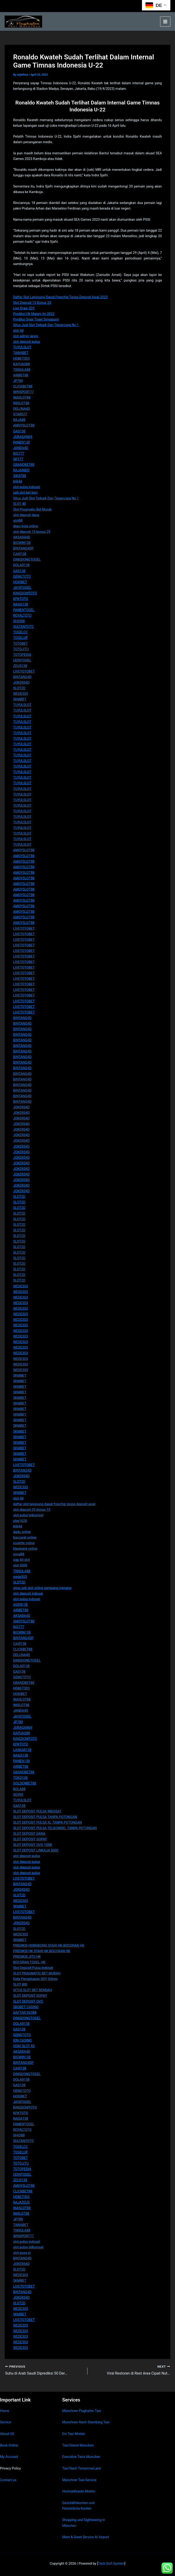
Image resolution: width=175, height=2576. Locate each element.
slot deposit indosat (28, 1593)
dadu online (21, 1532)
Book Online (9, 2445)
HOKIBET (20, 582)
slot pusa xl (21, 2253)
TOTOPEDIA (22, 655)
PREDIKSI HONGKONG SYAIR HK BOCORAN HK (48, 1945)
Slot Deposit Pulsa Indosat (33, 1968)
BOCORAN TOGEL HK (29, 1962)
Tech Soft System (111, 2563)
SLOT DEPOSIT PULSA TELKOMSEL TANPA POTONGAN (55, 1828)
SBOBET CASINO (25, 2007)
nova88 (18, 1554)
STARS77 (20, 414)
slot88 (18, 520)
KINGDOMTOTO (25, 593)
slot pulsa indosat (26, 487)
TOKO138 (20, 1778)
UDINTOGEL (22, 660)
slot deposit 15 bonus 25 (31, 532)
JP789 (18, 381)
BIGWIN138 (21, 543)
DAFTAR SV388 (24, 2012)
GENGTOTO (21, 576)
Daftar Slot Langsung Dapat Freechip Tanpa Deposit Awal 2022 (60, 297)
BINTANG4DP (23, 548)
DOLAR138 (21, 565)
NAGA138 (20, 604)
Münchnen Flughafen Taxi (81, 2410)
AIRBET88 (20, 375)
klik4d (17, 481)
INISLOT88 (21, 403)
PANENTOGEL (23, 610)
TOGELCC (20, 632)
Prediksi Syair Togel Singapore (36, 319)
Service (5, 2422)
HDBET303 (21, 358)
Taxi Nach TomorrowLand (81, 2468)
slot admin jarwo (25, 336)
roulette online (24, 1543)
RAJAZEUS (21, 2202)
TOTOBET (20, 643)
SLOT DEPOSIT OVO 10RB (32, 1845)
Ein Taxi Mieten (73, 2434)
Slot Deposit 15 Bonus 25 (32, 303)
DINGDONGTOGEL (26, 559)
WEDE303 (20, 694)
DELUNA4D (21, 409)
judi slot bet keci (25, 492)
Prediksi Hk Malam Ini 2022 (33, 314)
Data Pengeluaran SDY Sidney (35, 1979)
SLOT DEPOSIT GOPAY (30, 1839)
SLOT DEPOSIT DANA (29, 1834)
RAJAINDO (21, 470)
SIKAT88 (19, 476)
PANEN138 (21, 442)
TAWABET (20, 353)
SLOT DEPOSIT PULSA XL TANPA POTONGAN (47, 1822)
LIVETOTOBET (24, 671)
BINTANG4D (22, 677)
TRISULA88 (21, 370)
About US (7, 2434)
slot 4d (18, 330)
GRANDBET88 (23, 465)
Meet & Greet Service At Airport (85, 2537)
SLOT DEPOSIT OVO (28, 2001)
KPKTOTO (20, 599)
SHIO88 (18, 621)
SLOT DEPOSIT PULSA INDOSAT (37, 1811)
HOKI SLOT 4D (24, 2046)
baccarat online (24, 1537)
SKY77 (18, 459)
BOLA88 (19, 1789)
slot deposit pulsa (26, 342)
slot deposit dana (26, 515)
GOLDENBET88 (24, 1783)
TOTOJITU (21, 649)
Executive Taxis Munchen (81, 2457)
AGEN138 (20, 1604)
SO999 (18, 1795)
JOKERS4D (21, 682)
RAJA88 (19, 420)
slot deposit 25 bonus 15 (31, 1510)
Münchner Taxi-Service (79, 2480)
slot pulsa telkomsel (28, 1515)
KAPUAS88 (21, 364)
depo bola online (25, 526)
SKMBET (19, 699)
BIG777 (18, 453)
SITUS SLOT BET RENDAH (32, 1990)
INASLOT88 (21, 397)
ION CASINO (22, 2040)
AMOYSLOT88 (23, 425)
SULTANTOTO (23, 627)
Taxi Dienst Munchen (78, 2445)
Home (4, 2410)
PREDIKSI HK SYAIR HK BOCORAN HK (41, 1951)
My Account (9, 2457)
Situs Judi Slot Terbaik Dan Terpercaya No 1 (46, 325)
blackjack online (25, 1549)
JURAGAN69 (22, 437)
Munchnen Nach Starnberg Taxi (85, 2422)
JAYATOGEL (22, 588)
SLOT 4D (19, 504)
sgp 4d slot (21, 1560)
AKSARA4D (21, 537)
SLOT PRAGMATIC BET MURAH (36, 1973)
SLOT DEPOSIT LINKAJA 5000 (35, 1850)
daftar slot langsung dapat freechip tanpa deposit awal (54, 1504)
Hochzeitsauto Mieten (78, 2491)
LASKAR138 (22, 1750)
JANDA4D (20, 448)
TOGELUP (20, 638)
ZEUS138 (20, 666)
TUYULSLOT (22, 347)
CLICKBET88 (22, 386)
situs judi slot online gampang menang (42, 1588)
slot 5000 (20, 1565)
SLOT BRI (20, 1984)
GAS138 (19, 431)
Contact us (8, 2480)
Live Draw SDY (24, 308)
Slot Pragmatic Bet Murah (32, 509)
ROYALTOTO (22, 615)
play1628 (20, 1521)
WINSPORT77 (23, 392)
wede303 (20, 1577)
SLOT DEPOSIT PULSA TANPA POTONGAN (45, 1817)
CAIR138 (19, 554)
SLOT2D (19, 688)
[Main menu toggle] (165, 21)
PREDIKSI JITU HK (27, 1957)
